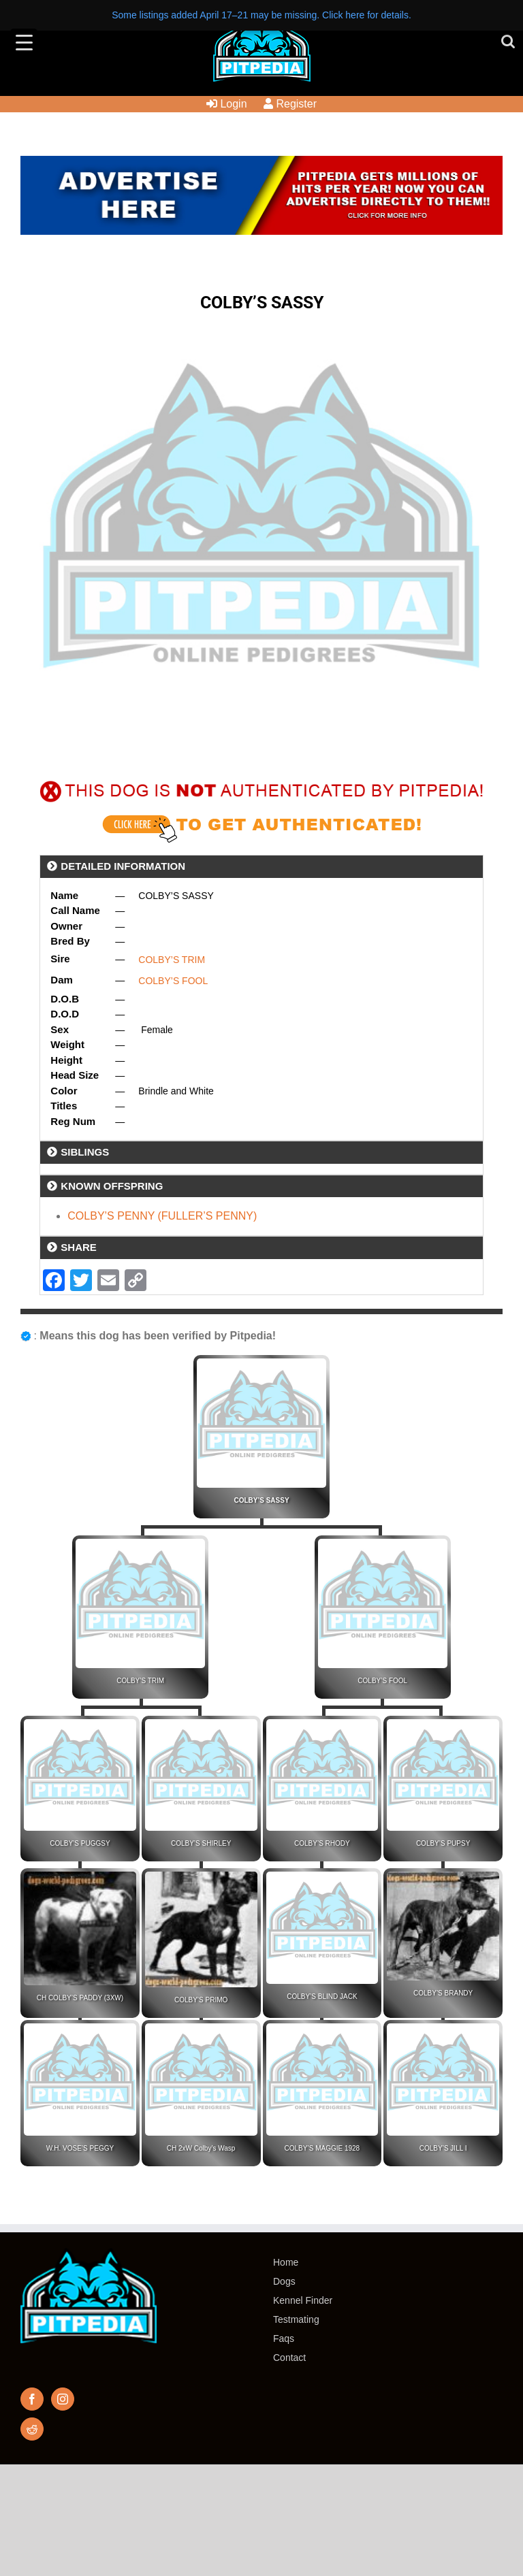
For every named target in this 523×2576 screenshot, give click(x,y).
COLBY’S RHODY (322, 1843)
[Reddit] (32, 2429)
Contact (289, 2357)
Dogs (284, 2281)
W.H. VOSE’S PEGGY (80, 2148)
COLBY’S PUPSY (443, 1843)
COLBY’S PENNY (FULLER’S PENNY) (162, 1216)
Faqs (283, 2338)
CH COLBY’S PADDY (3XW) (80, 1998)
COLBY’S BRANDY (443, 1993)
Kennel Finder (302, 2300)
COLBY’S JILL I (443, 2148)
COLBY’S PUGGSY (80, 1843)
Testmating (296, 2319)
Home (285, 2262)
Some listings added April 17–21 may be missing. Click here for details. (261, 15)
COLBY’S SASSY (261, 1500)
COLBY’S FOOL (173, 980)
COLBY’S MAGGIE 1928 (322, 2148)
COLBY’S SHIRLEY (201, 1843)
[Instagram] (62, 2399)
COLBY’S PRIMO (200, 2000)
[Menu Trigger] (23, 42)
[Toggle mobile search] (508, 41)
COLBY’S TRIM (171, 959)
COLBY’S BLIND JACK (322, 1996)
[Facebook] (32, 2399)
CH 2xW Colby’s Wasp (201, 2148)
